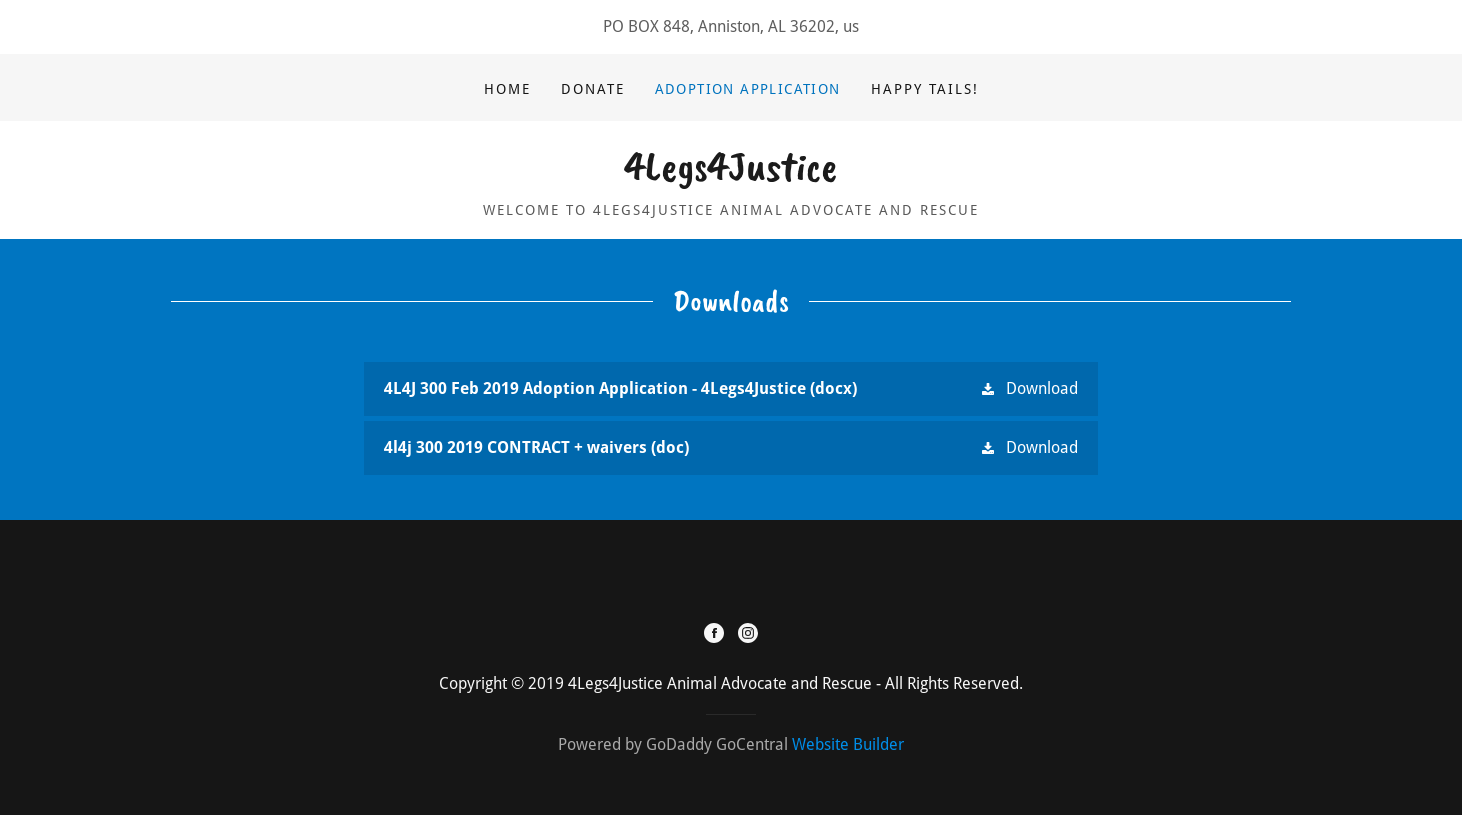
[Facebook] (714, 635)
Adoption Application (748, 89)
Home (507, 89)
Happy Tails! (925, 89)
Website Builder (848, 744)
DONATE (593, 89)
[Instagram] (748, 635)
